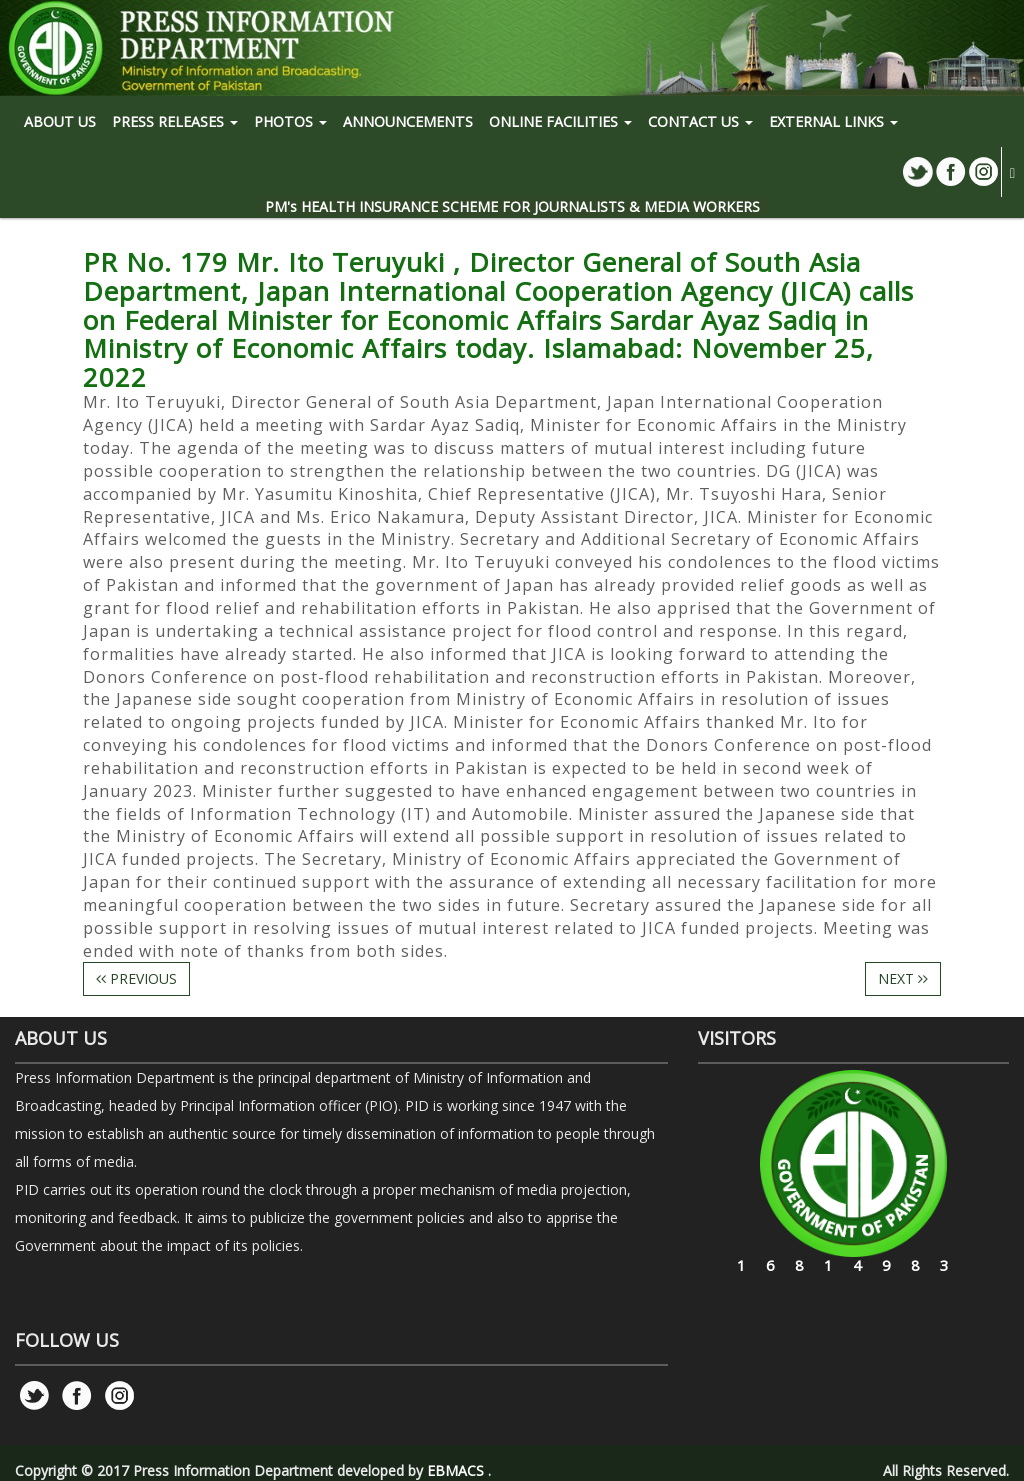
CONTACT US (700, 121)
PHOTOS (290, 121)
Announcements (408, 121)
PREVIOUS (136, 978)
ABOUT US (60, 121)
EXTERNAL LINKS (833, 121)
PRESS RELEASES (175, 121)
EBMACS (455, 1470)
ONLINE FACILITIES (560, 121)
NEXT (903, 978)
